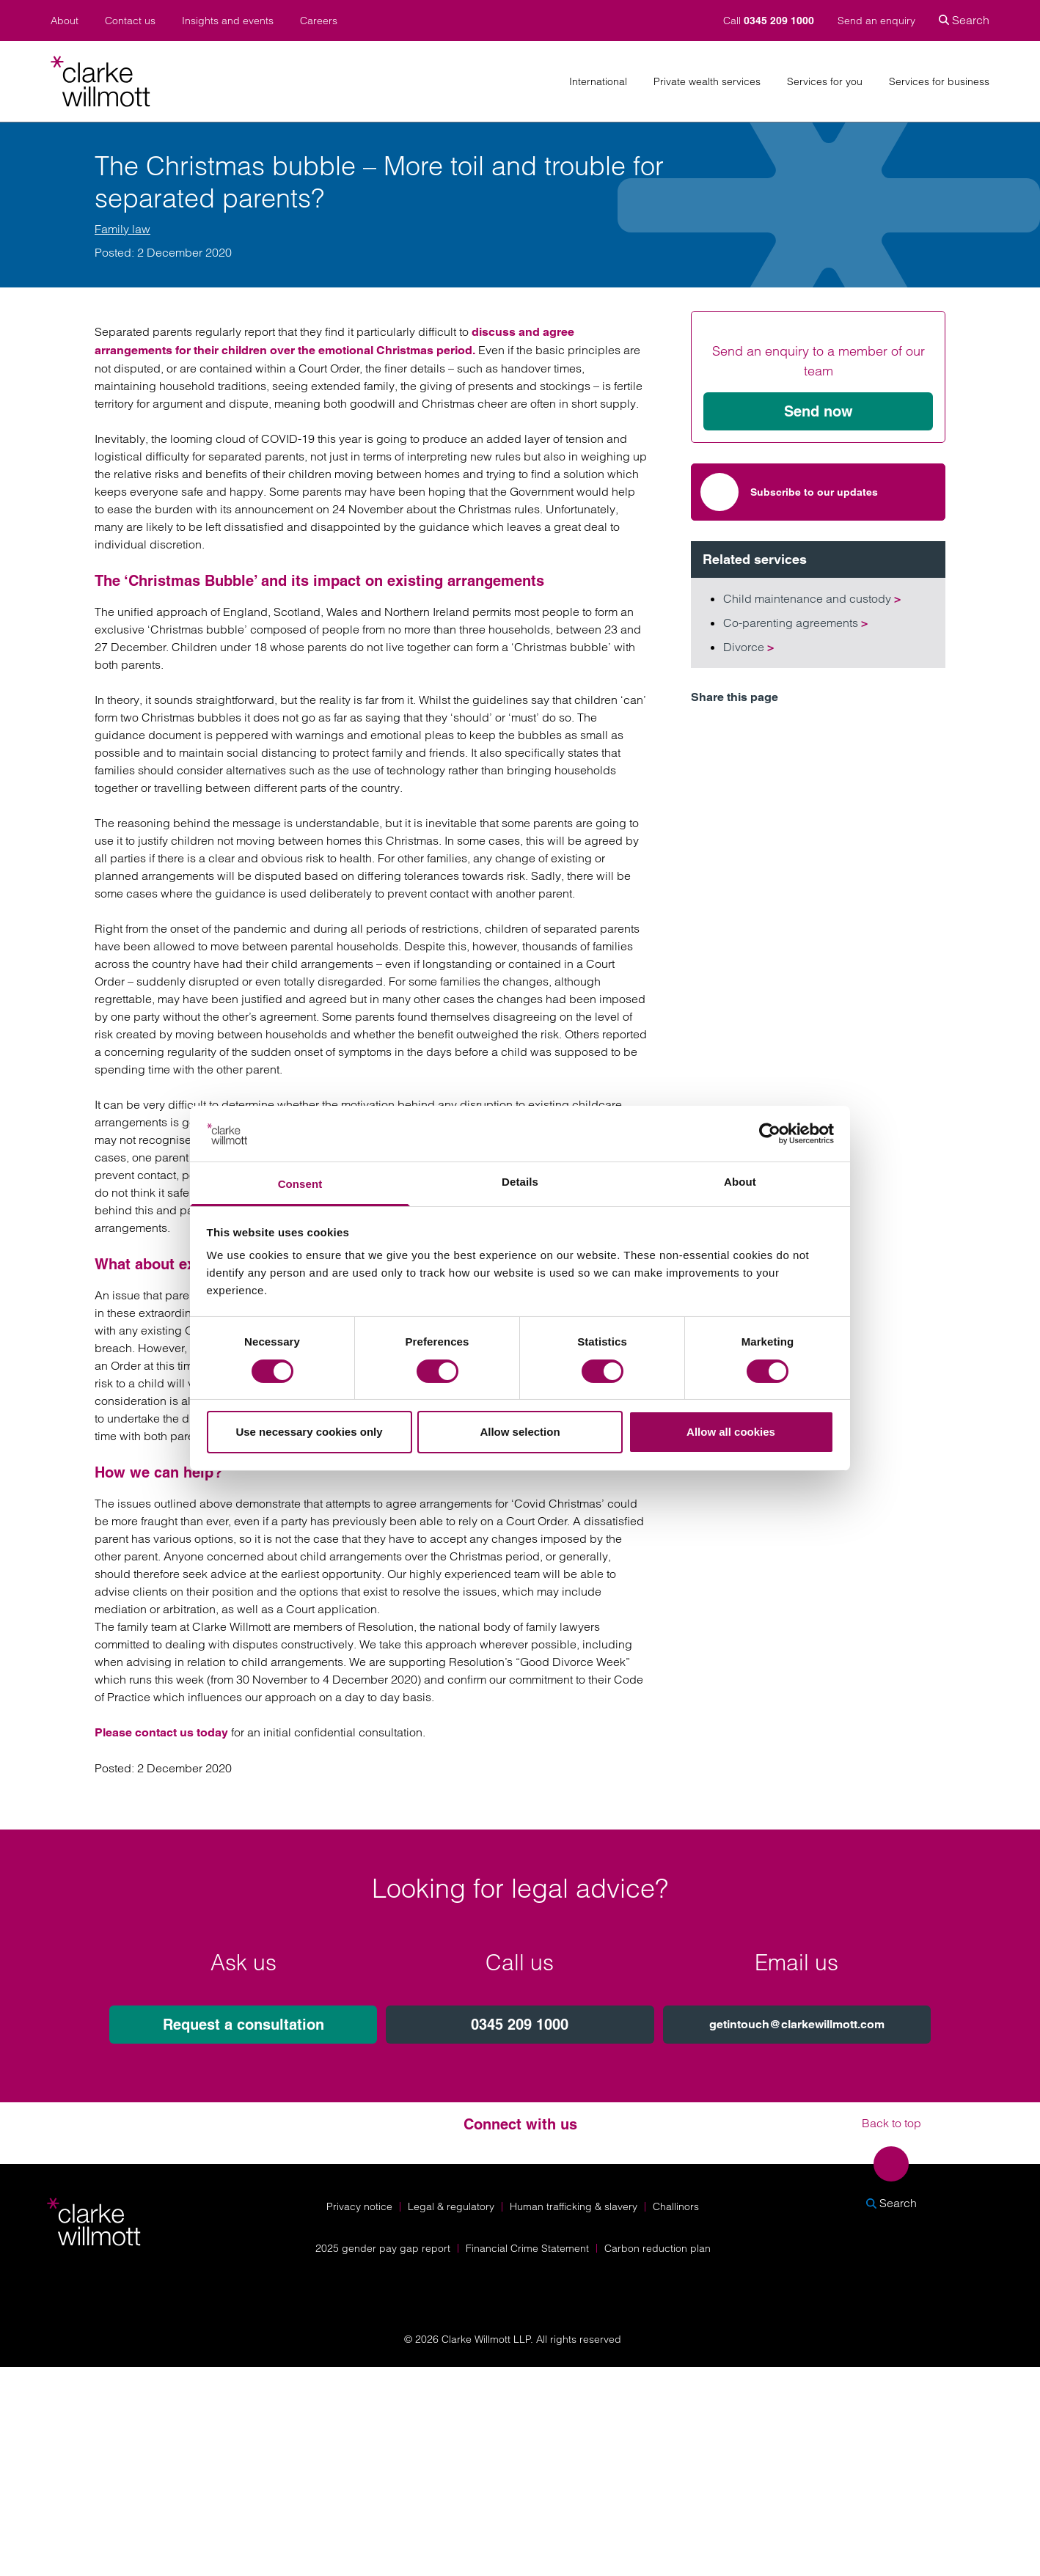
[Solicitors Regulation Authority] (898, 2282)
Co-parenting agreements (795, 622)
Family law (122, 228)
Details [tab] (520, 1181)
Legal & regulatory (451, 2206)
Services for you (825, 82)
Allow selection (520, 1431)
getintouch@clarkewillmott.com (797, 2024)
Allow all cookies (730, 1431)
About (64, 21)
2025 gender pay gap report (382, 2248)
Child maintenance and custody (812, 598)
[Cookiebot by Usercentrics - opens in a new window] (770, 1134)
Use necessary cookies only (308, 1431)
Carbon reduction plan (657, 2248)
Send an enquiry (876, 20)
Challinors (676, 2206)
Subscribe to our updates (789, 492)
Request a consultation (243, 2024)
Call (770, 20)
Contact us (130, 21)
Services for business (939, 82)
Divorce (748, 646)
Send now (818, 411)
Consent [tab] (300, 1184)
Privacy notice (359, 2206)
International (598, 82)
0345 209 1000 (519, 2024)
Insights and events (228, 21)
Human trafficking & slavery (573, 2206)
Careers (318, 21)
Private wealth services (707, 82)
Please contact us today (161, 1732)
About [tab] (740, 1181)
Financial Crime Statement (527, 2248)
